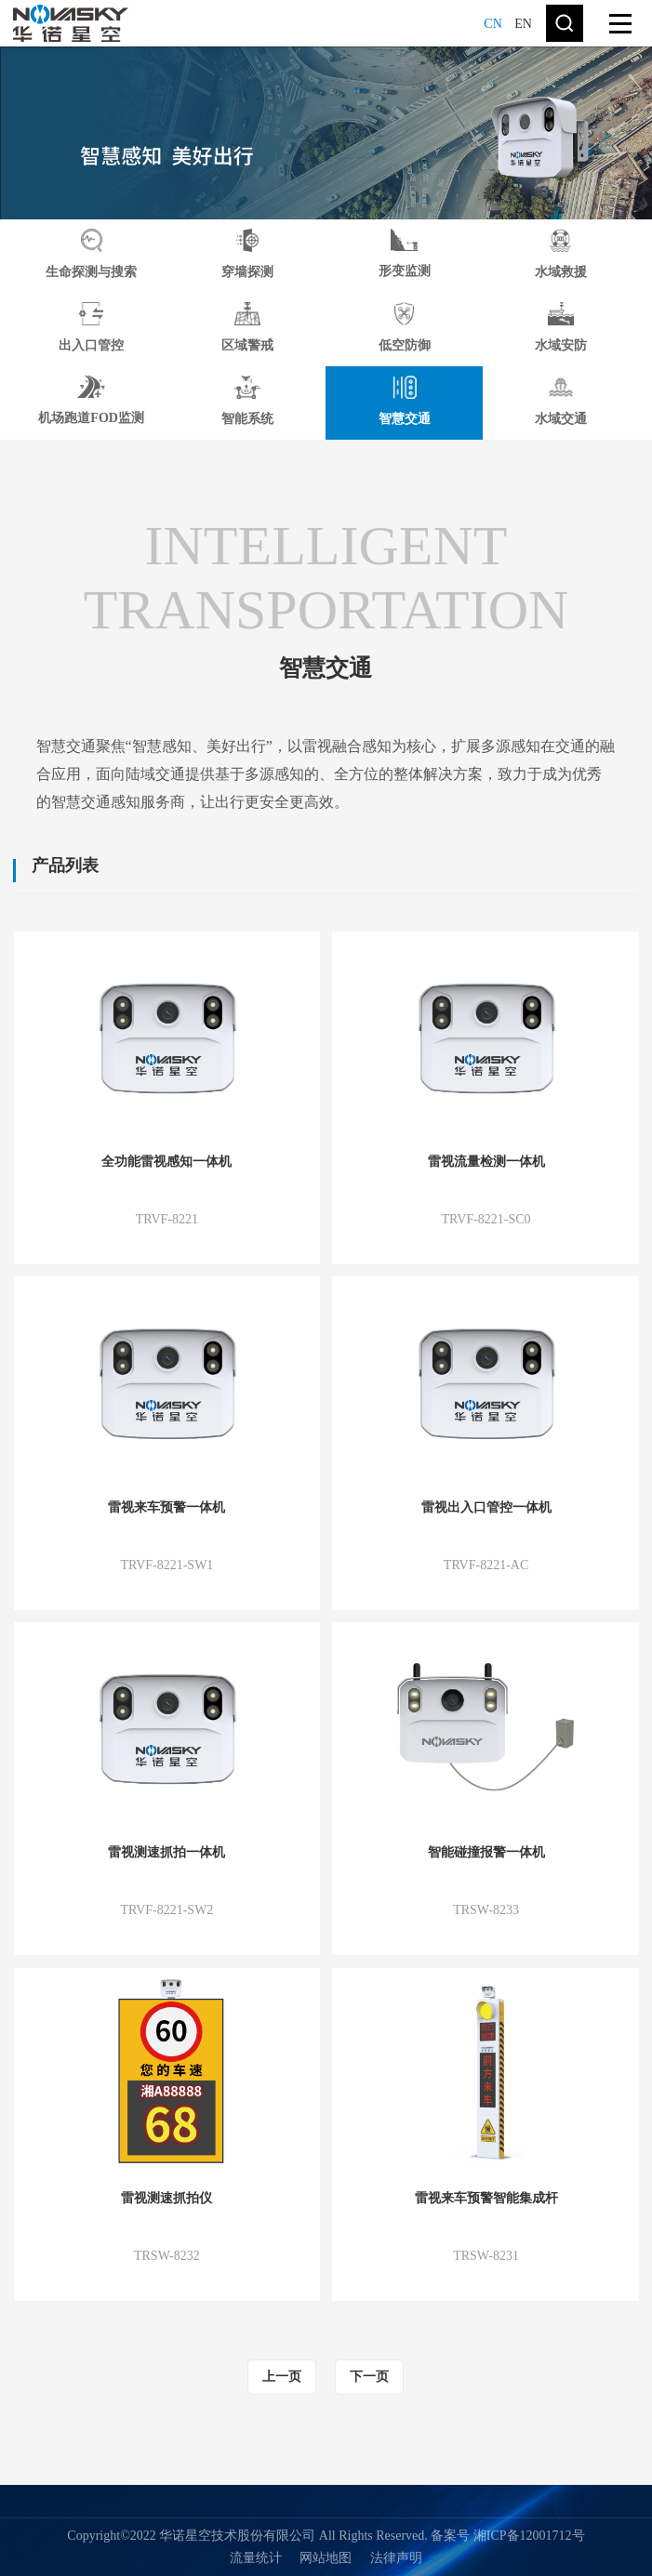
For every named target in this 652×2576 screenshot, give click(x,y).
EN (523, 24)
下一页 (369, 2377)
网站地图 (325, 2558)
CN (492, 24)
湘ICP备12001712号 (529, 2536)
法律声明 (396, 2558)
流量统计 (256, 2558)
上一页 (281, 2377)
